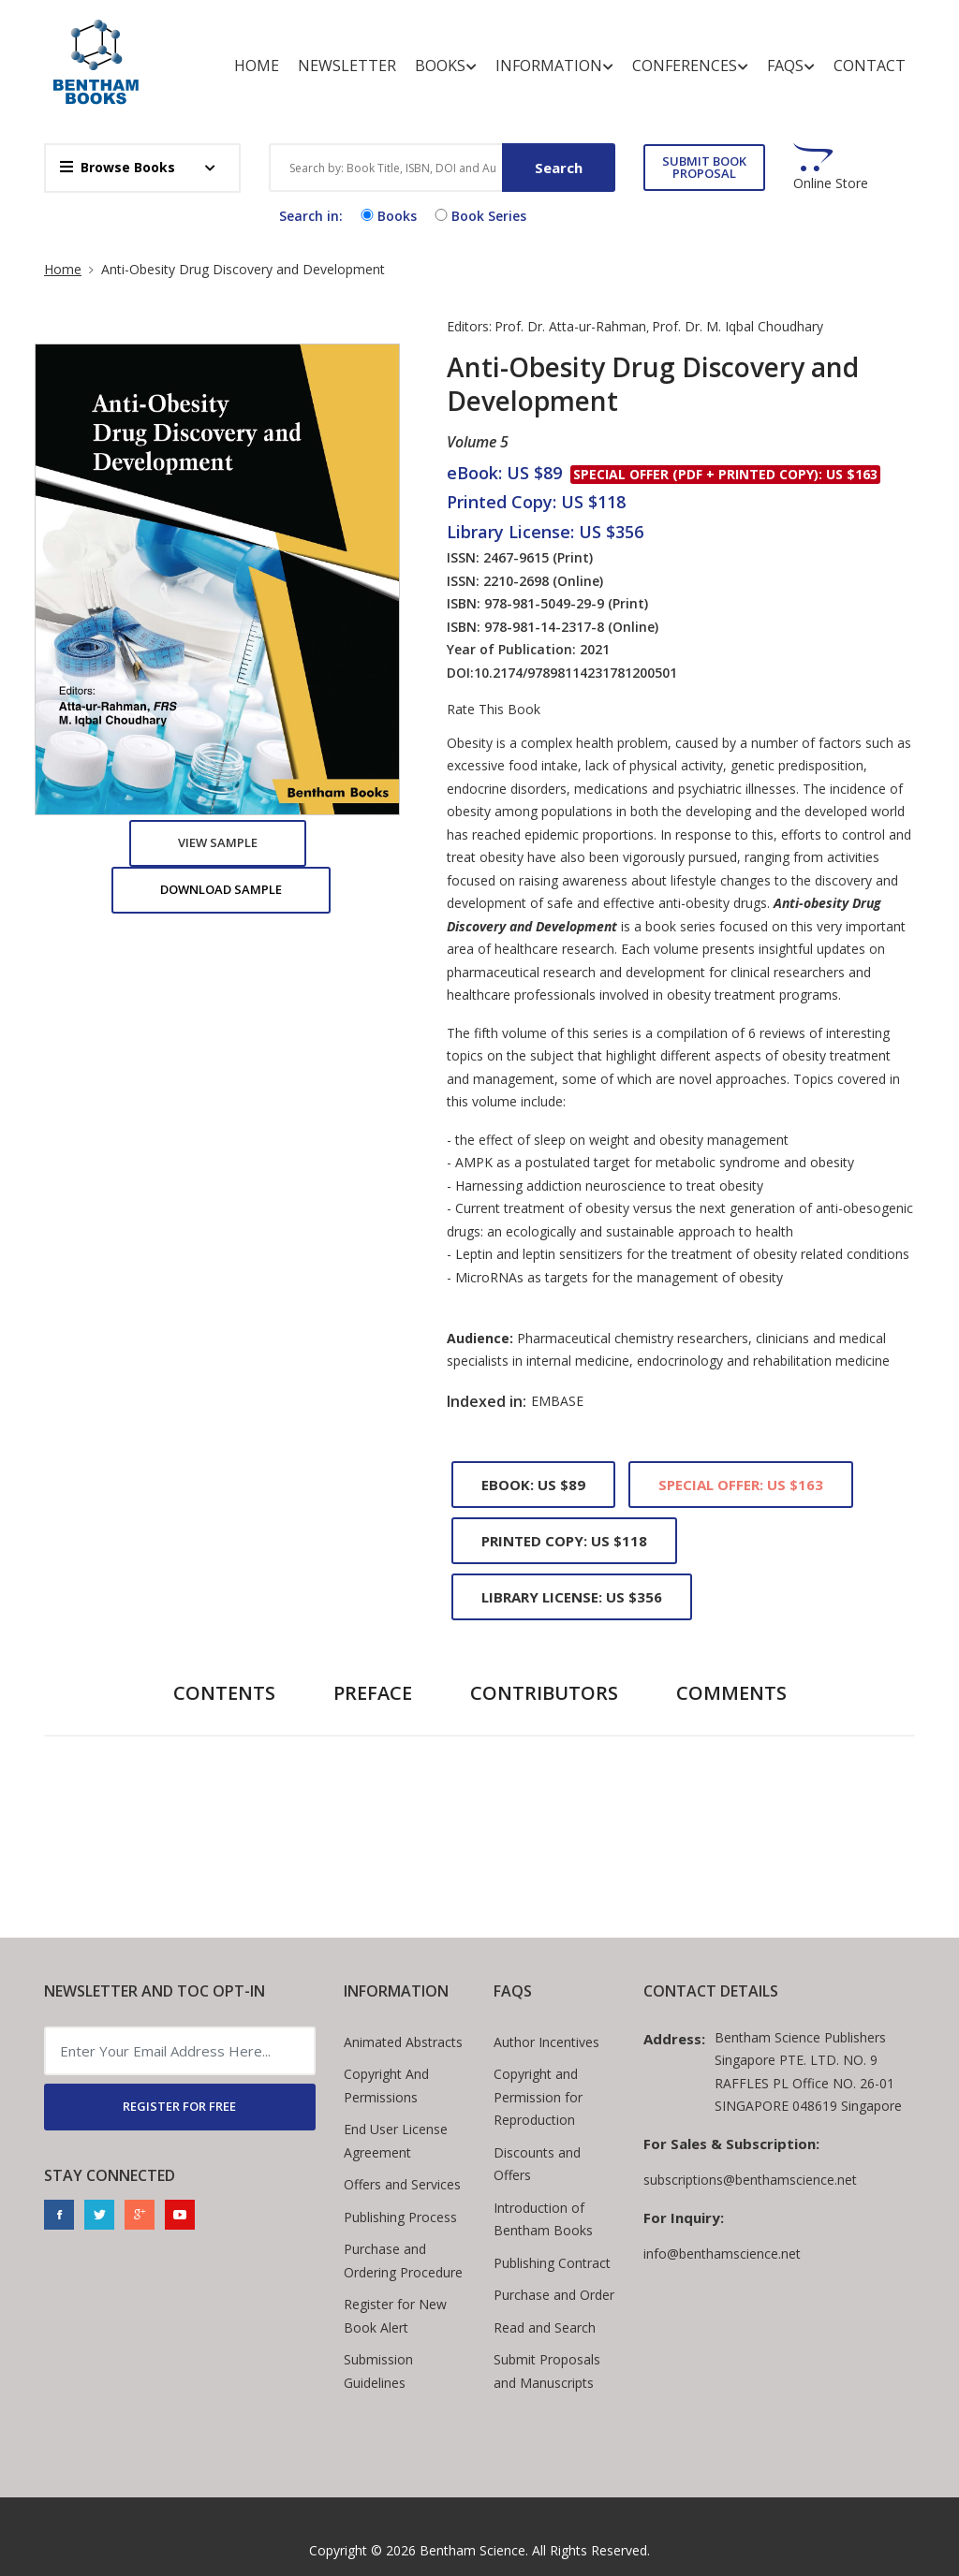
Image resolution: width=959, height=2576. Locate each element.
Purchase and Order (554, 2295)
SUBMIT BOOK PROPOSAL (704, 167)
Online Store (830, 183)
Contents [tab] (224, 1692)
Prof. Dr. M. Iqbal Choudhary (737, 326)
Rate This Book (493, 709)
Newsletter (347, 65)
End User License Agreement (396, 2140)
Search (559, 167)
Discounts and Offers (537, 2164)
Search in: (311, 216)
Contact (870, 65)
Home (256, 65)
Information (554, 66)
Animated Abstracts (403, 2042)
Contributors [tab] (544, 1692)
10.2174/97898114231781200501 (575, 672)
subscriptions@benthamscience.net (750, 2179)
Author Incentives (546, 2042)
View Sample (218, 842)
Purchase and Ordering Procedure (403, 2260)
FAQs (791, 66)
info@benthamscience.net (722, 2253)
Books (446, 66)
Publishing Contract (552, 2263)
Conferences (690, 66)
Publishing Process (400, 2217)
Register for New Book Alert (395, 2315)
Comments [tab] (731, 1692)
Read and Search (545, 2327)
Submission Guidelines (378, 2371)
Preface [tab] (372, 1692)
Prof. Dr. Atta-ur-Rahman (570, 326)
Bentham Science (472, 2550)
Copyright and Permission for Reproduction (538, 2097)
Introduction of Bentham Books (543, 2219)
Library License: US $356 (571, 1597)
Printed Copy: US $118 (564, 1540)
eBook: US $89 (533, 1484)
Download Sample (221, 889)
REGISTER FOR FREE (179, 2106)
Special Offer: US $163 (740, 1484)
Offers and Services (402, 2184)
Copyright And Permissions (386, 2085)
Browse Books (117, 167)
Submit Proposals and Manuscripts (547, 2371)
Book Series (478, 216)
